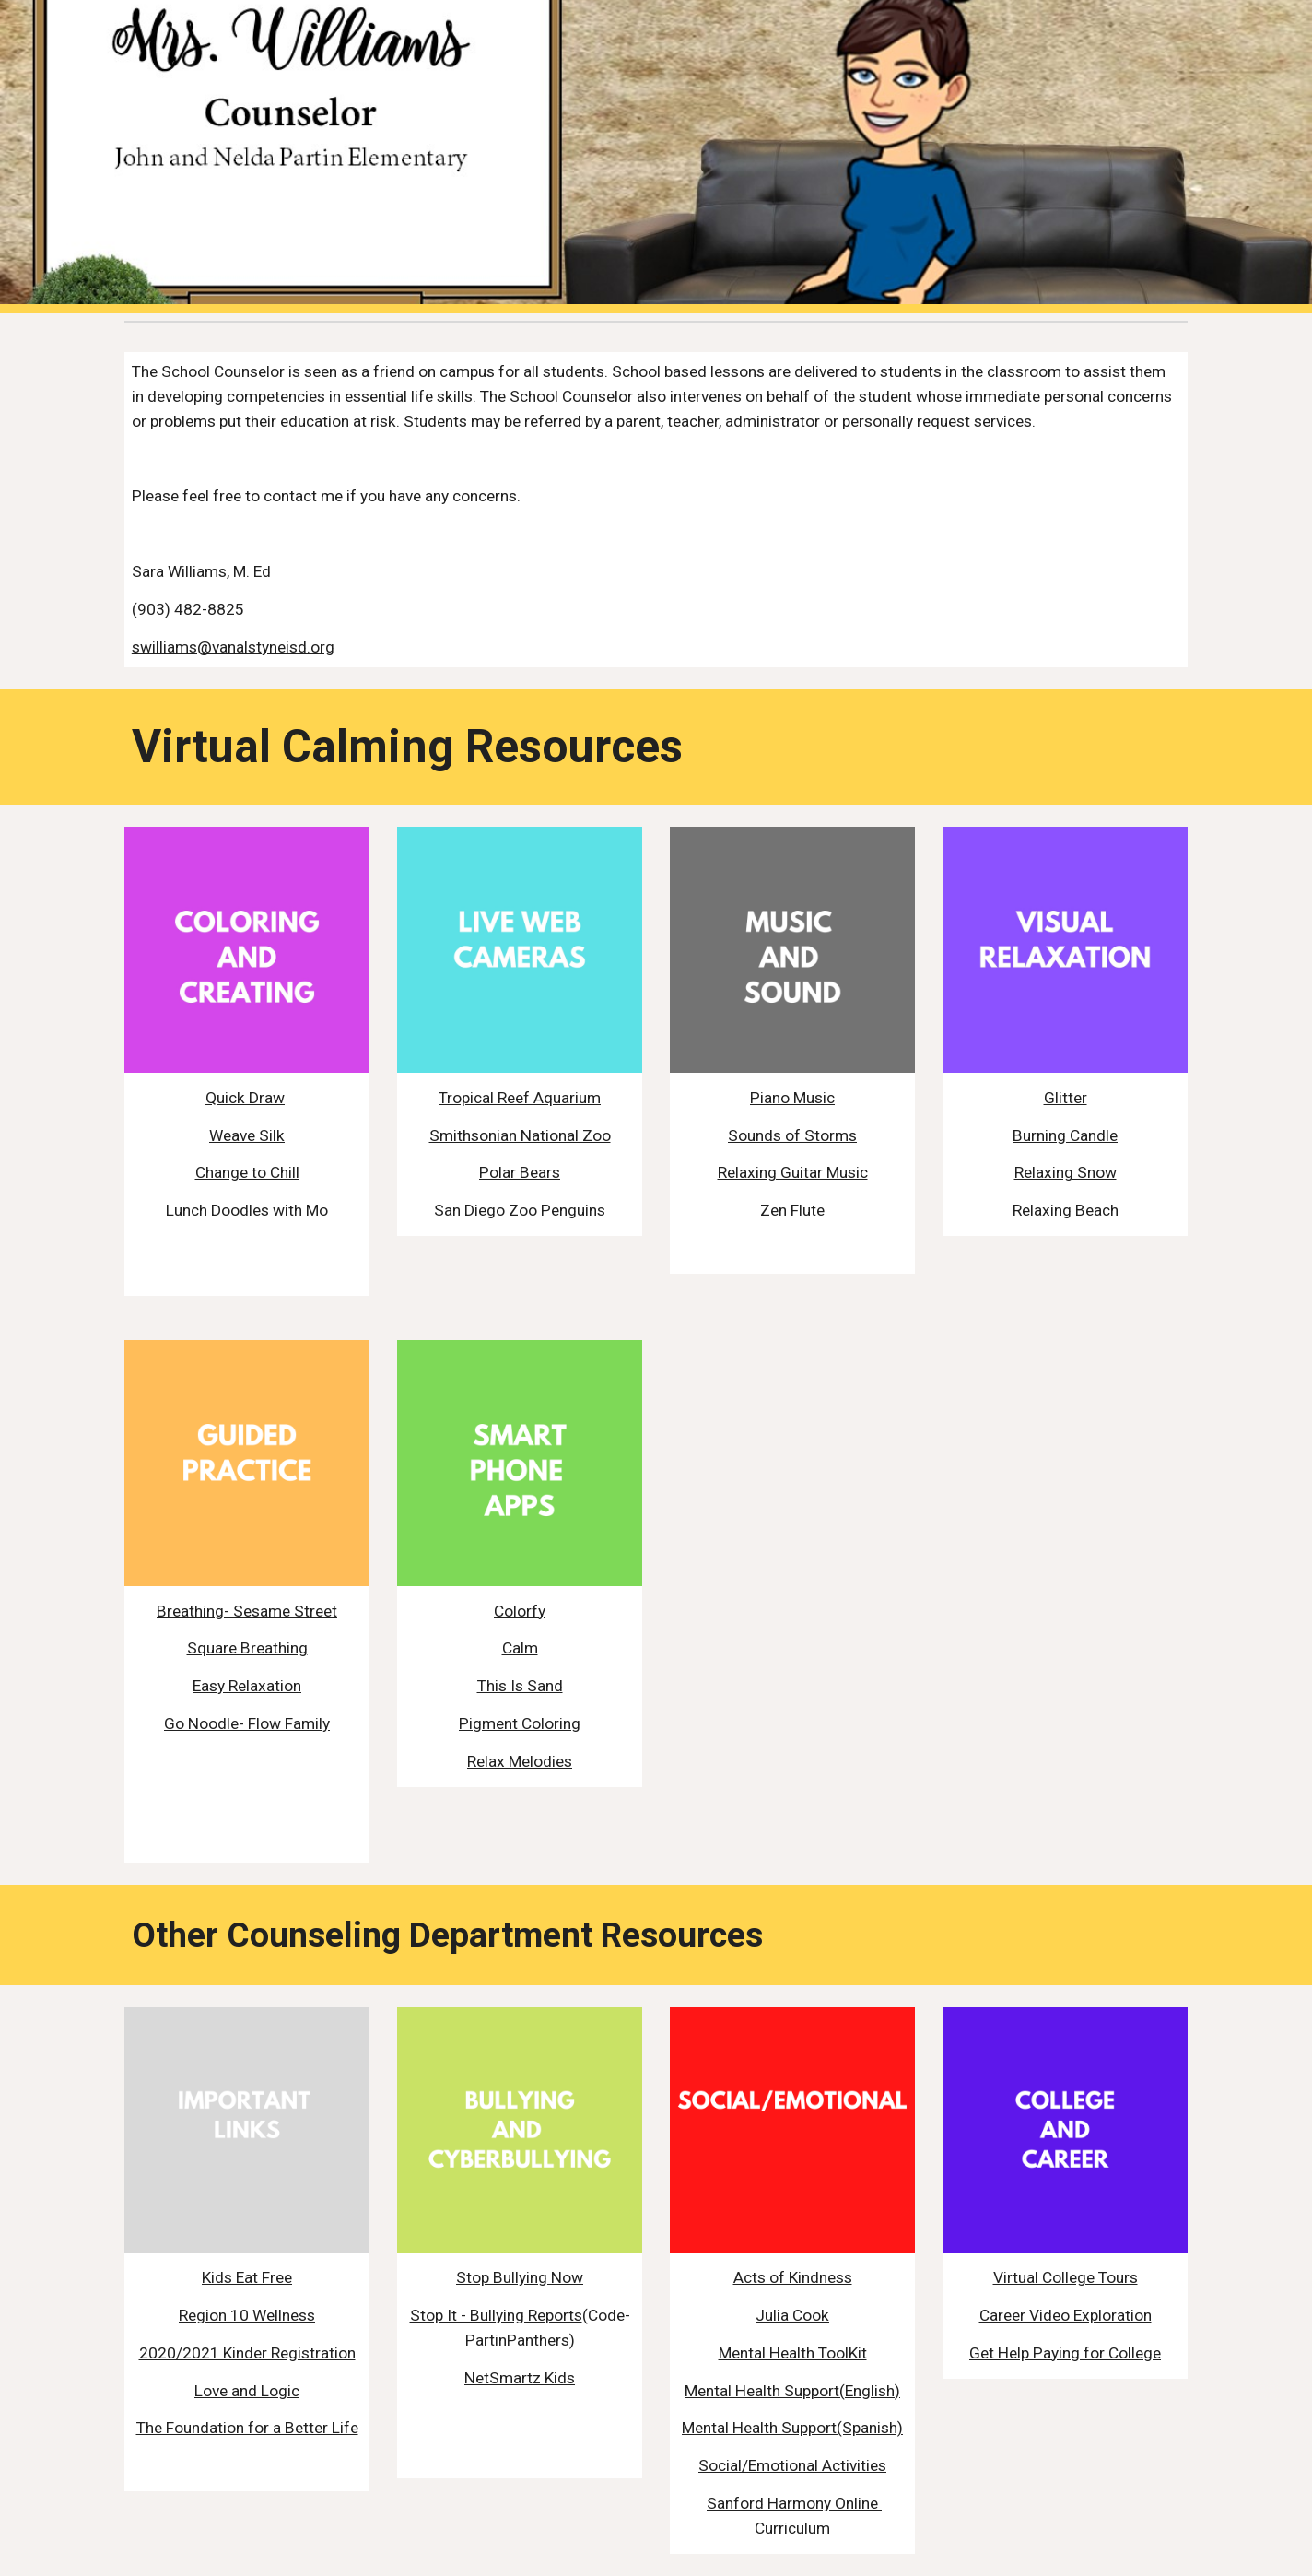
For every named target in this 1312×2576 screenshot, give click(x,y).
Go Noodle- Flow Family (247, 1723)
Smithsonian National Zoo (520, 1135)
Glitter (1065, 1097)
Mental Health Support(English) (792, 2391)
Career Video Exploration (1065, 2315)
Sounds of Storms (792, 1135)
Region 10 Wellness (247, 2315)
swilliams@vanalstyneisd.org (233, 647)
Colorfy (519, 1611)
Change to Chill (247, 1172)
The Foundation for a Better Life (247, 2427)
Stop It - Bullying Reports (496, 2315)
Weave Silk (247, 1135)
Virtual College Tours (1065, 2277)
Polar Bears (519, 1172)
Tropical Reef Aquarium (520, 1097)
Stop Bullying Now (519, 2277)
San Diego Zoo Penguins (519, 1210)
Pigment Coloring (519, 1723)
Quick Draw (245, 1097)
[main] (656, 509)
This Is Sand (520, 1685)
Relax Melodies (519, 1761)
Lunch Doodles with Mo (247, 1210)
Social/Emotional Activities (792, 2465)
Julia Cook (792, 2315)
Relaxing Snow (1065, 1172)
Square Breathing (247, 1648)
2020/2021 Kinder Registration (247, 2353)
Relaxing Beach (1066, 1210)
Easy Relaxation (247, 1685)
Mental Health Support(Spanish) (792, 2427)
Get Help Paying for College (1065, 2353)
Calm (520, 1648)
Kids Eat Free (247, 2277)
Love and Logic (246, 2391)
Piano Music (792, 1097)
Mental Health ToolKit (793, 2353)
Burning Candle (1065, 1135)
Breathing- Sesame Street (247, 1611)
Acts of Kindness (792, 2277)
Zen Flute (792, 1210)
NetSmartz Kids (519, 2378)
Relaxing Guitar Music (793, 1172)
